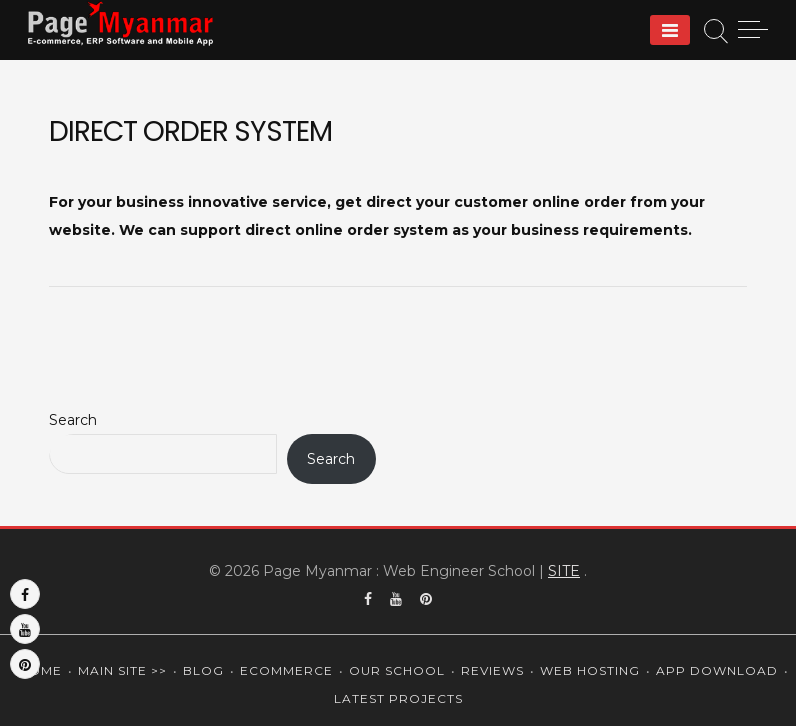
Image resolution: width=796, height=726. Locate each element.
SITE (564, 571)
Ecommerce (286, 670)
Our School (397, 670)
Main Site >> (122, 670)
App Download (717, 670)
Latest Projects (398, 698)
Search (73, 420)
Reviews (492, 670)
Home (40, 670)
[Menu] (670, 30)
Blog (203, 670)
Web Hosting (590, 670)
